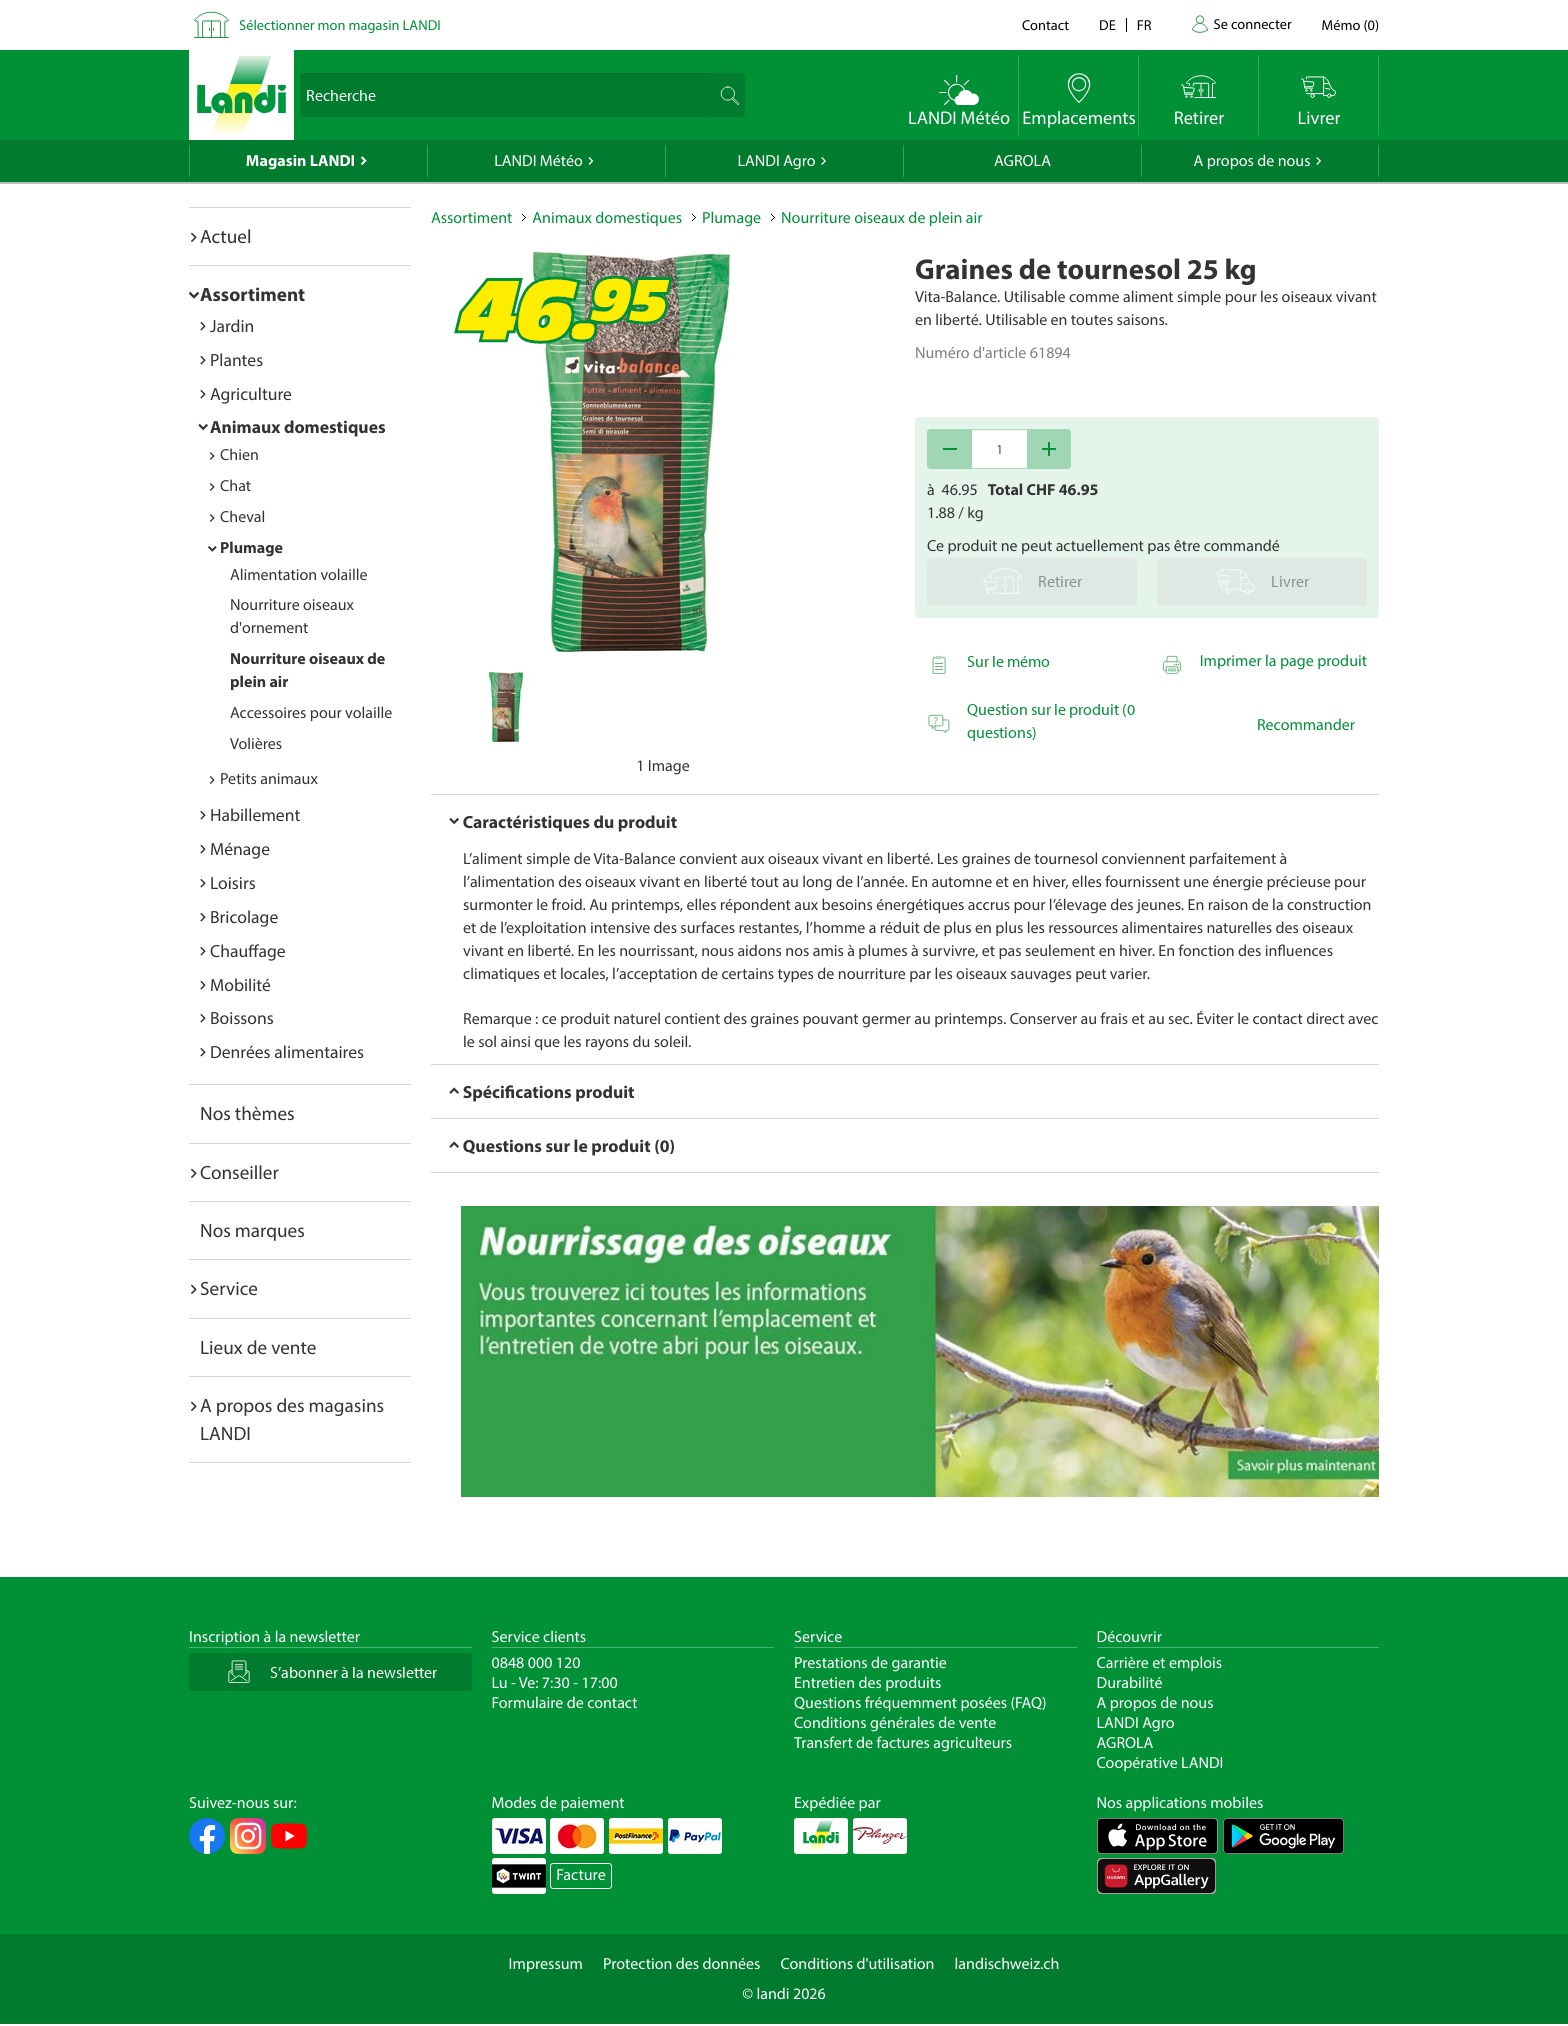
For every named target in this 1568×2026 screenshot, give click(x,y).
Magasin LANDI (300, 161)
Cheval (242, 517)
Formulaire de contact (565, 1703)
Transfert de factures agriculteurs (903, 1743)
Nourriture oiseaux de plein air (881, 218)
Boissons (242, 1017)
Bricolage (244, 916)
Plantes (236, 359)
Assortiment (252, 294)
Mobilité (240, 984)
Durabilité (1130, 1683)
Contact (1045, 24)
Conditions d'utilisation (857, 1964)
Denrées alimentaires (287, 1051)
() (1350, 24)
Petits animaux (269, 779)
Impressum (546, 1964)
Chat (235, 486)
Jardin (232, 325)
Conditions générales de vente (895, 1723)
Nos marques (252, 1230)
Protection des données (682, 1964)
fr (1144, 24)
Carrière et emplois (1160, 1663)
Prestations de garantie (870, 1663)
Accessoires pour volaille (311, 713)
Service (229, 1288)
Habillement (255, 814)
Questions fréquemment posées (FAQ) (920, 1703)
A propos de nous (1251, 161)
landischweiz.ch (1007, 1964)
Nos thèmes (247, 1113)
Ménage (240, 848)
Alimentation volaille (299, 575)
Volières (256, 744)
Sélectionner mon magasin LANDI (340, 24)
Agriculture (251, 393)
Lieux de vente (258, 1347)
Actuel (225, 236)
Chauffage (248, 950)
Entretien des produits (867, 1683)
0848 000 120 (536, 1663)
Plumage (251, 548)
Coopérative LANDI (1160, 1763)
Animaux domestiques (298, 426)
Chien (239, 455)
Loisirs (233, 882)
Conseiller (239, 1172)
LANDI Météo (538, 161)
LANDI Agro (776, 161)
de (1107, 24)
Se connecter (1252, 23)
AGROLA (1022, 161)
